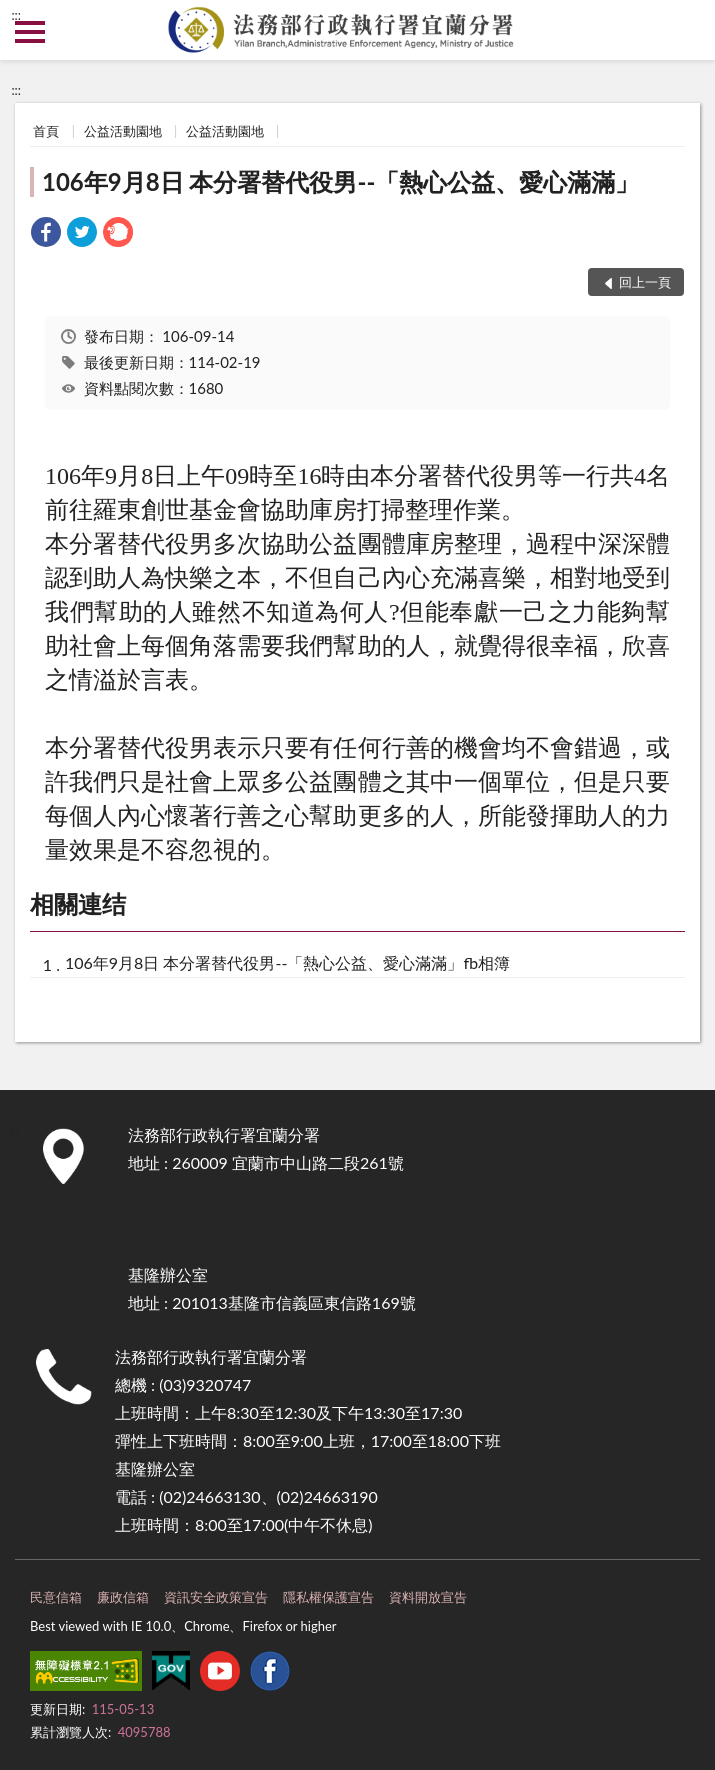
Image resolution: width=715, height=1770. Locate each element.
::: (16, 15)
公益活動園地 (123, 131)
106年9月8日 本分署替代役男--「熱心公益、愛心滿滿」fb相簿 (287, 962)
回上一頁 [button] (645, 282)
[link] (46, 234)
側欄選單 (30, 32)
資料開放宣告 (428, 1597)
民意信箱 (56, 1597)
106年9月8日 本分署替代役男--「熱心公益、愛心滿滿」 (340, 181)
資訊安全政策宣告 (216, 1597)
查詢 (685, 30)
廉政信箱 (123, 1597)
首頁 (46, 131)
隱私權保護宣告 (328, 1597)
